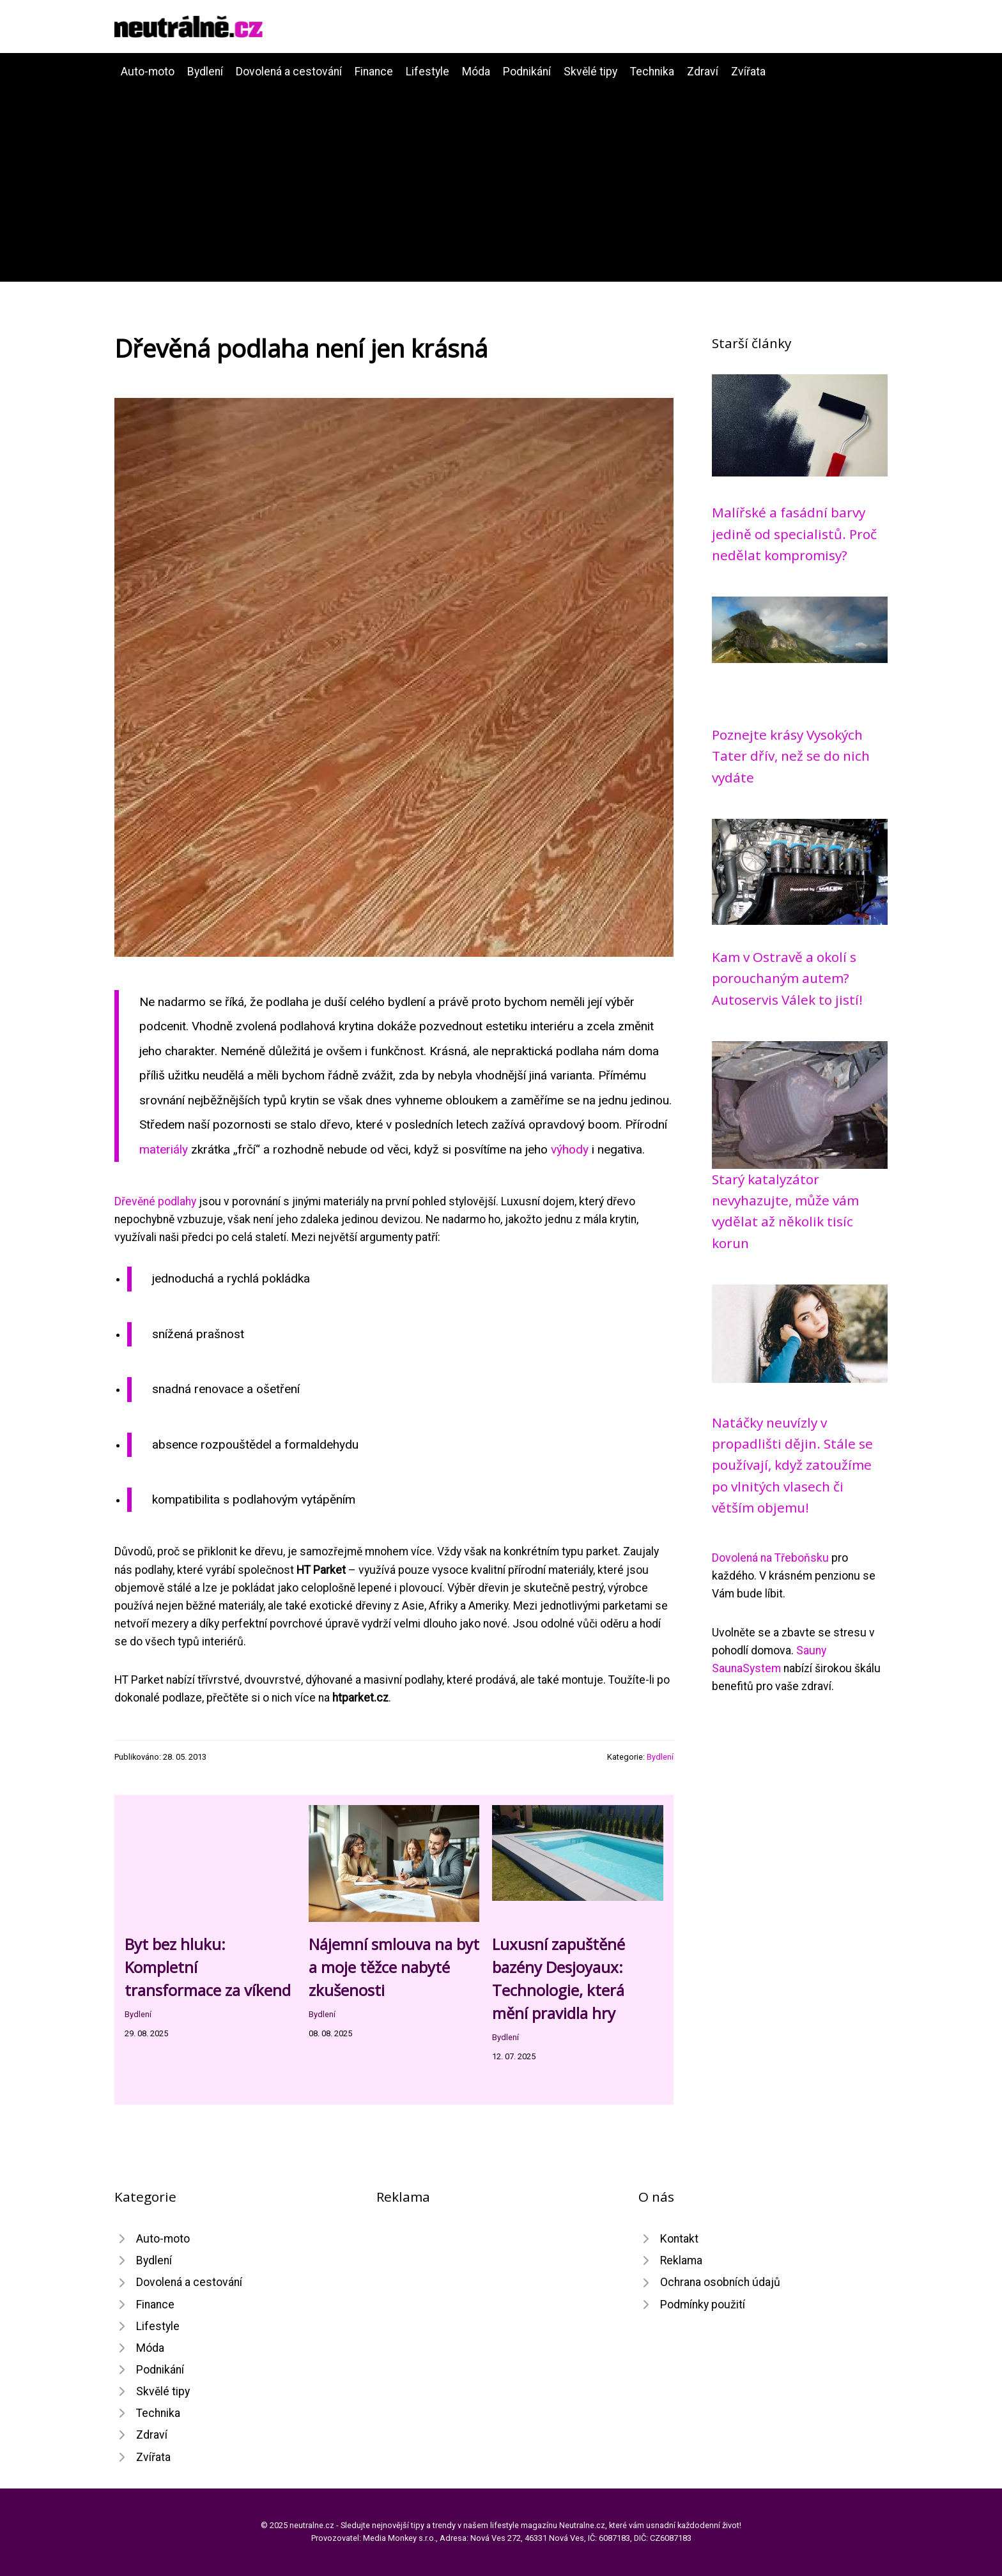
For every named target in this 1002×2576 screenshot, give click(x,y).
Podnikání (527, 71)
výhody (570, 1149)
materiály (163, 1149)
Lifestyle (427, 71)
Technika (652, 71)
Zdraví (702, 71)
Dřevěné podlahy (155, 1201)
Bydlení (205, 71)
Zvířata (748, 71)
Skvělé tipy (590, 71)
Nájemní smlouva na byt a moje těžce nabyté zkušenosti (394, 1967)
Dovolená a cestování (289, 71)
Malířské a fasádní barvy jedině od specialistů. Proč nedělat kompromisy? (794, 533)
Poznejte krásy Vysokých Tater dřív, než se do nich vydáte (791, 756)
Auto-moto (147, 71)
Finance (374, 71)
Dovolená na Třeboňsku (770, 1557)
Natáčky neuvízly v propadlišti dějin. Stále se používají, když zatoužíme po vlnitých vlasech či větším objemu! (792, 1465)
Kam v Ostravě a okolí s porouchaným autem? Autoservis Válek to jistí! (787, 978)
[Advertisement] (501, 176)
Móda (476, 71)
